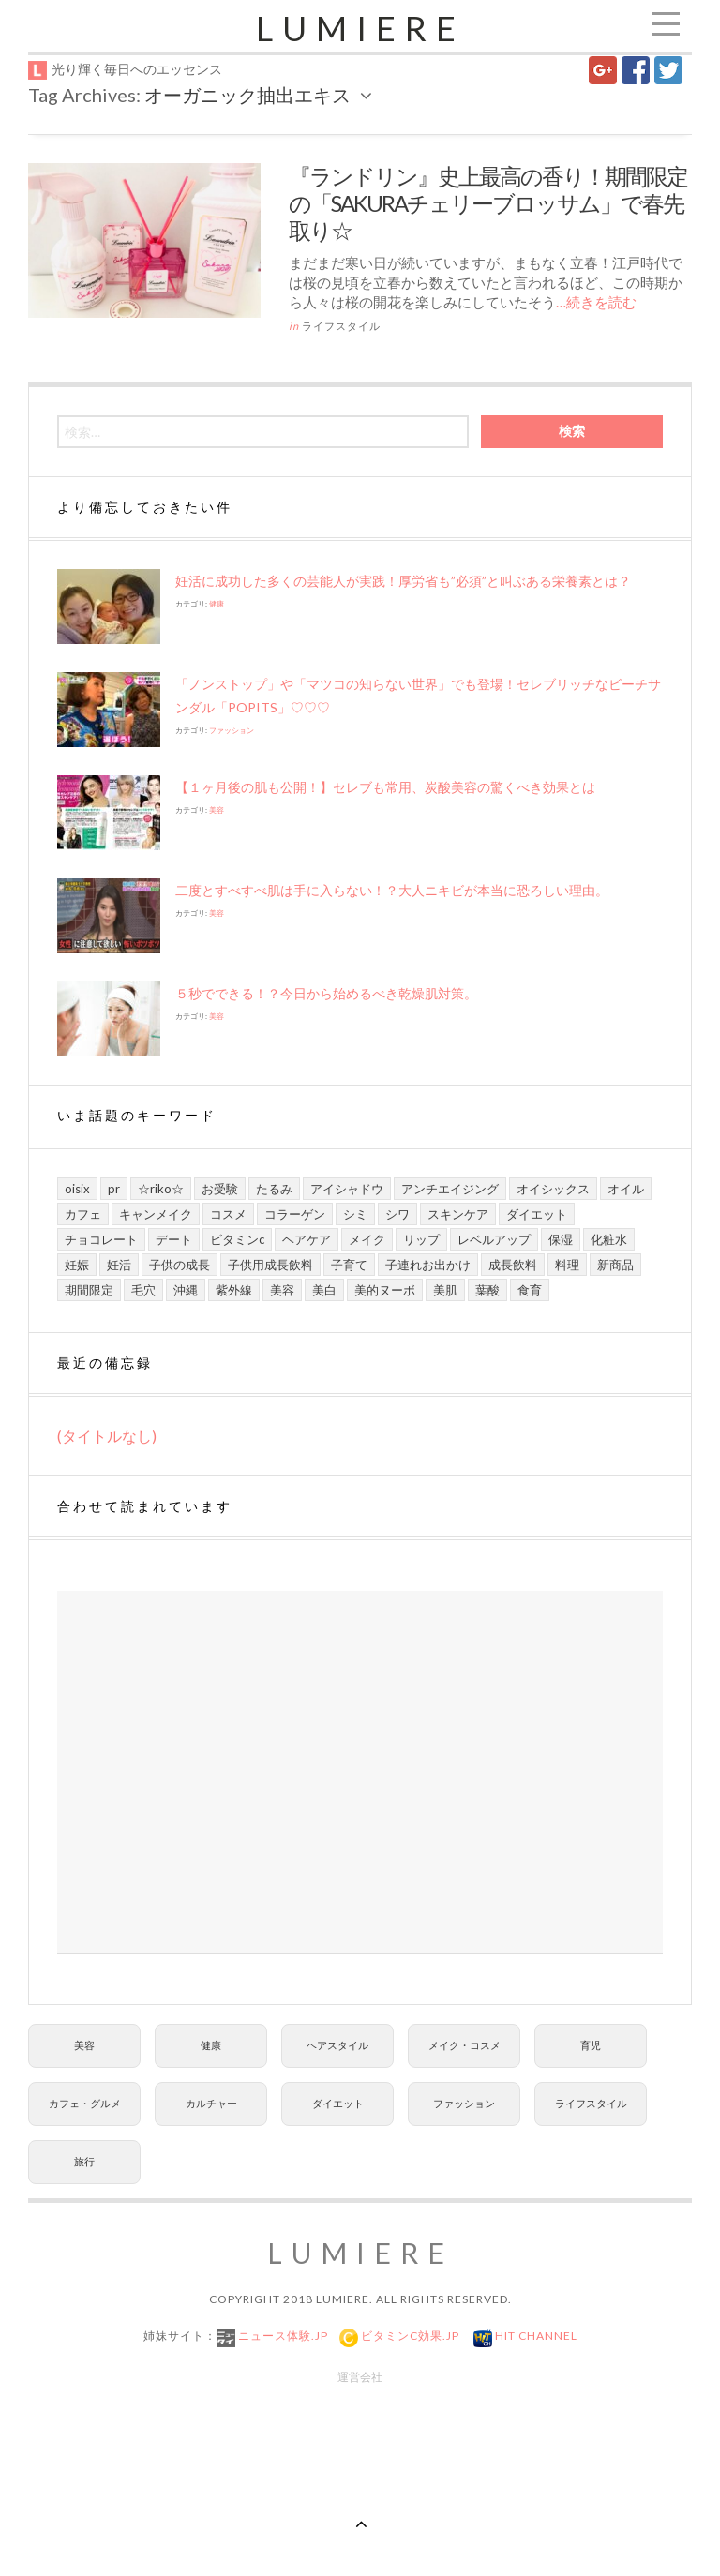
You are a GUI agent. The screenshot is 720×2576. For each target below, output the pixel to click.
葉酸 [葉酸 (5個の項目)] (487, 1289)
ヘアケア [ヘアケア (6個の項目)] (306, 1239)
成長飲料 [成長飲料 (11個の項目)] (512, 1264)
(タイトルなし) (107, 1436)
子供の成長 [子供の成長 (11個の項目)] (179, 1264)
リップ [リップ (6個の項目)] (421, 1239)
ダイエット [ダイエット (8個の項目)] (536, 1213)
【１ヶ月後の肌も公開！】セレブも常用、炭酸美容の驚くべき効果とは (385, 787)
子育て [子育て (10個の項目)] (349, 1264)
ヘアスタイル (337, 2045)
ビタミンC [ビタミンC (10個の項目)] (237, 1239)
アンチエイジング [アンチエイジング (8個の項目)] (450, 1188)
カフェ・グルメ (85, 2103)
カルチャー (211, 2103)
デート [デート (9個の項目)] (174, 1239)
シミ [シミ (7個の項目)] (355, 1213)
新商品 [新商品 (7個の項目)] (615, 1264)
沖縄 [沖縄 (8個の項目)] (185, 1289)
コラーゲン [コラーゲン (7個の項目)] (294, 1213)
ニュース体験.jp (281, 2336)
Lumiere (360, 28)
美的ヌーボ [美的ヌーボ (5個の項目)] (384, 1289)
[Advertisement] (360, 1772)
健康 (216, 603)
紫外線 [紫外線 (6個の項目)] (234, 1289)
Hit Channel (535, 2336)
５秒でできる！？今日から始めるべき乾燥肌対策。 (326, 993)
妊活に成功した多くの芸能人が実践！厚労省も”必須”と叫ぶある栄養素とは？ (403, 581)
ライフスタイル (341, 326)
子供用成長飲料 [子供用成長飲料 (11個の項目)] (270, 1264)
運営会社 (360, 2377)
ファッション (231, 730)
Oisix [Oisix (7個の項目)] (77, 1188)
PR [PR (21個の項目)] (114, 1188)
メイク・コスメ (464, 2045)
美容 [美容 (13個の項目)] (282, 1289)
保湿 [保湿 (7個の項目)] (560, 1239)
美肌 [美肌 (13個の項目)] (445, 1289)
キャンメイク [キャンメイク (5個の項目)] (155, 1213)
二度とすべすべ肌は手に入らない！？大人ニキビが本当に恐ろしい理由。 (391, 890)
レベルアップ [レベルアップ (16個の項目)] (494, 1239)
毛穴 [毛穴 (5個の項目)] (143, 1289)
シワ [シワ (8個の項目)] (397, 1213)
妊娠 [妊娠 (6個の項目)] (77, 1264)
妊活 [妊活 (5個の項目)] (119, 1264)
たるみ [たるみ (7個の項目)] (274, 1188)
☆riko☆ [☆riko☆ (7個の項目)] (161, 1188)
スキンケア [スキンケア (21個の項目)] (458, 1213)
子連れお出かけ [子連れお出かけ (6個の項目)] (428, 1264)
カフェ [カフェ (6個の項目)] (83, 1213)
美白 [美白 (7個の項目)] (324, 1289)
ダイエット (338, 2103)
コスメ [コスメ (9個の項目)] (228, 1213)
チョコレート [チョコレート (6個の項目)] (101, 1239)
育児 (590, 2045)
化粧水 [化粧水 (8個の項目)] (609, 1239)
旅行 (84, 2161)
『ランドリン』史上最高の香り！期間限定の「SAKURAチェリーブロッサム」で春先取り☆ (488, 203)
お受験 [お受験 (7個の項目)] (220, 1188)
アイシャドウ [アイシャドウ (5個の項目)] (346, 1188)
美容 (216, 810)
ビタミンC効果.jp (408, 2336)
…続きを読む (596, 301)
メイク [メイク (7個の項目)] (367, 1239)
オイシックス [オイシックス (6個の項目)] (553, 1188)
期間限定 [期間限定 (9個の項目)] (89, 1289)
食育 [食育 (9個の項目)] (530, 1289)
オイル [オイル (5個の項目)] (626, 1188)
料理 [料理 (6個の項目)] (567, 1264)
